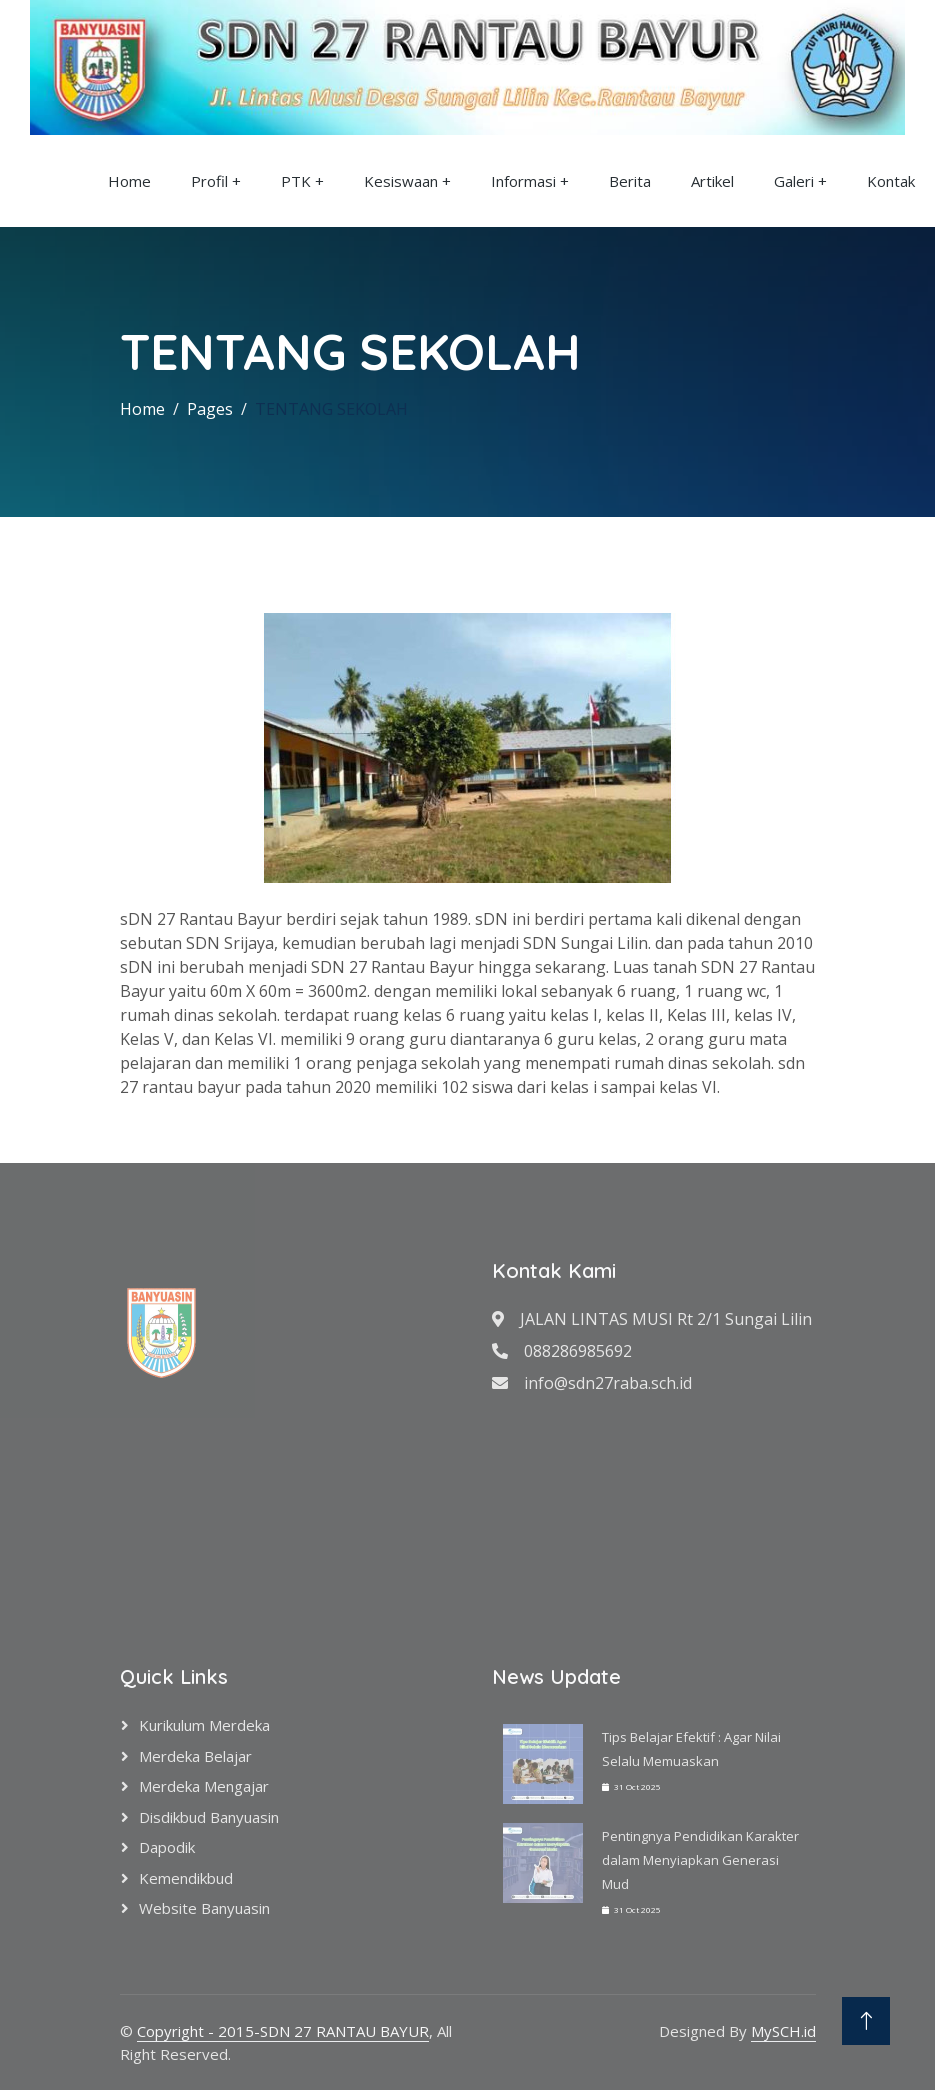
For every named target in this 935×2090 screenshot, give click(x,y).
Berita (630, 181)
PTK (296, 181)
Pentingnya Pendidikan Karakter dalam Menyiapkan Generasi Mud (700, 1860)
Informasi (523, 181)
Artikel (712, 181)
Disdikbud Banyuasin (209, 1817)
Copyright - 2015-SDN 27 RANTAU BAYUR (283, 2031)
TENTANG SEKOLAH (331, 409)
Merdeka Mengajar (204, 1786)
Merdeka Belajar (195, 1756)
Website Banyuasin (204, 1908)
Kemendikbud (186, 1878)
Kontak (891, 181)
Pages (210, 409)
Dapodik (167, 1847)
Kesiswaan (401, 181)
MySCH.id (783, 2031)
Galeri (794, 181)
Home (129, 181)
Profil (209, 181)
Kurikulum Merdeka (204, 1725)
